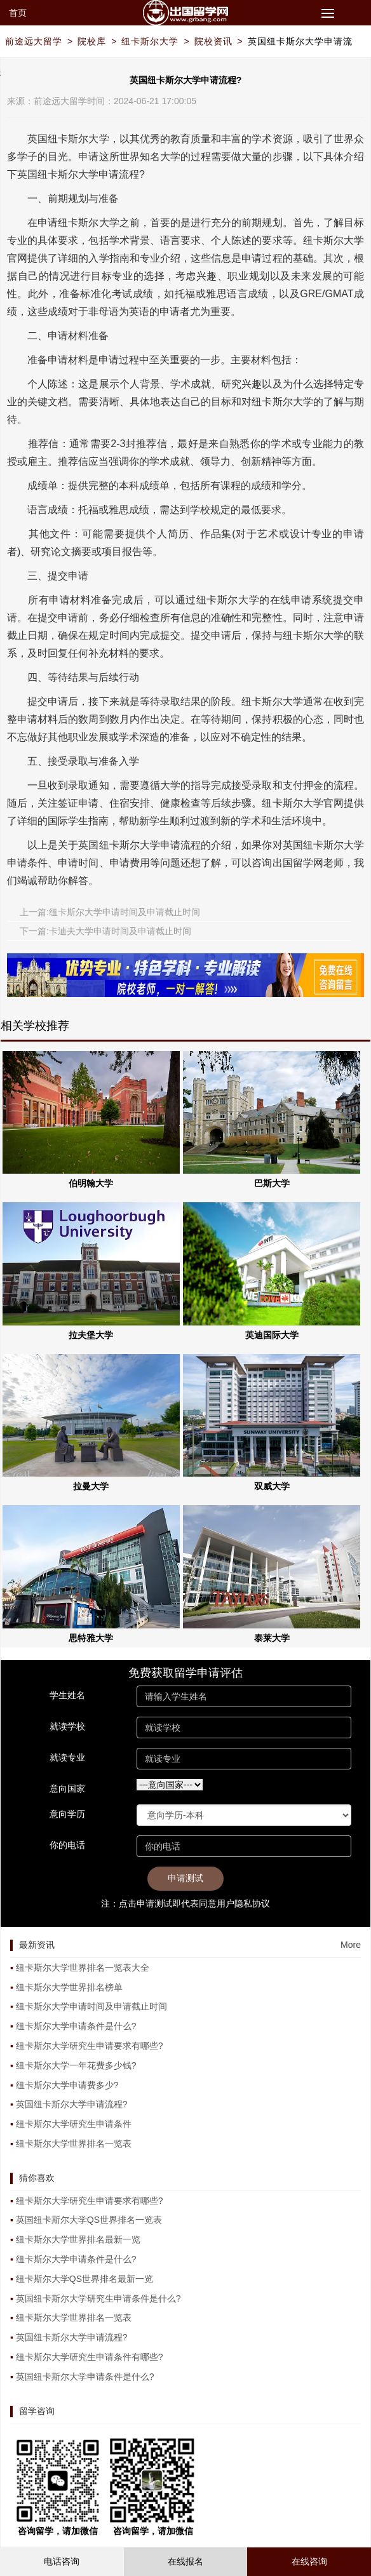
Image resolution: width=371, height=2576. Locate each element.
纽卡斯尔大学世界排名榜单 (69, 1987)
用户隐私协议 (243, 1903)
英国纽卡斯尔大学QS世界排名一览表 (89, 2220)
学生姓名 (67, 1695)
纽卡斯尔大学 (150, 41)
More (351, 1945)
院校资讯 (213, 41)
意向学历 (67, 1814)
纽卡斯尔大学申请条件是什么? (76, 2026)
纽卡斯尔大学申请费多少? (67, 2085)
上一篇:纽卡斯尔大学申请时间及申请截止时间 (110, 912)
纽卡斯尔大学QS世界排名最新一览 (84, 2279)
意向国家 (67, 1788)
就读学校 (67, 1726)
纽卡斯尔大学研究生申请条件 (74, 2124)
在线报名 (185, 2561)
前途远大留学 (33, 41)
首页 (18, 13)
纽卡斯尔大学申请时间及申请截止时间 (91, 2006)
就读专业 (67, 1757)
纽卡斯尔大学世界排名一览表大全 (82, 1967)
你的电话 (67, 1845)
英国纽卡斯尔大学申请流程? (72, 2104)
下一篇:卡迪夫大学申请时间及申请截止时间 (105, 931)
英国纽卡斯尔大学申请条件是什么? (85, 2376)
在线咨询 (309, 2561)
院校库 (92, 41)
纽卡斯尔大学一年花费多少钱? (76, 2065)
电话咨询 (61, 2561)
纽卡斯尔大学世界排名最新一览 (78, 2239)
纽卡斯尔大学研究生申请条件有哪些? (89, 2357)
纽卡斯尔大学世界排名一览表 (74, 2143)
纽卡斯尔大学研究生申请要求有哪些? (89, 2046)
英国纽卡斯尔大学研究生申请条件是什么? (98, 2298)
